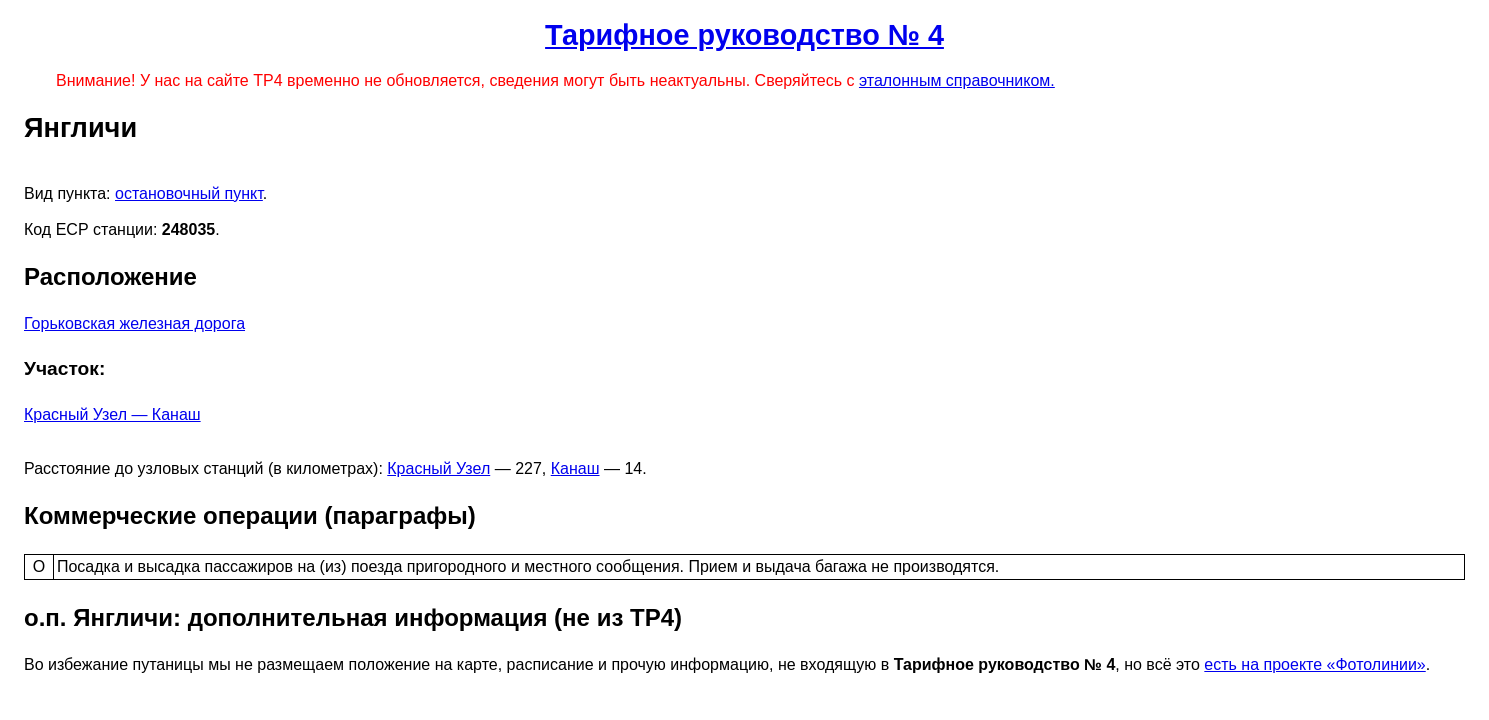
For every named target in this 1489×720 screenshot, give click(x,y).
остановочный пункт (189, 193)
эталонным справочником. (957, 80)
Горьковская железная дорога (134, 323)
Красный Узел (438, 468)
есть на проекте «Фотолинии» (1314, 664)
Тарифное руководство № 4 (744, 35)
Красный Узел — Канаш (112, 414)
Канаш (575, 468)
